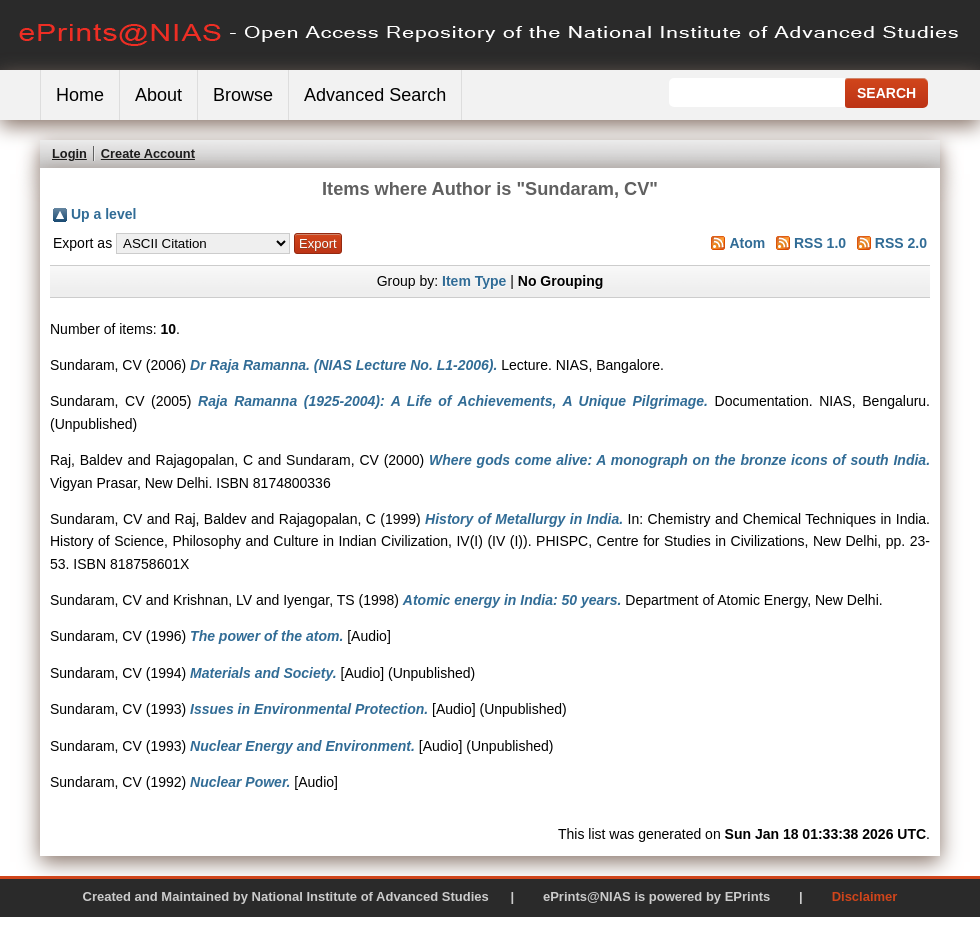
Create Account (148, 153)
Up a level (103, 214)
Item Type (474, 281)
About (158, 95)
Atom (747, 243)
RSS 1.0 (820, 243)
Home (80, 95)
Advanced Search (375, 95)
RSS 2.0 (901, 243)
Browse (243, 95)
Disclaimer (865, 896)
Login (69, 153)
